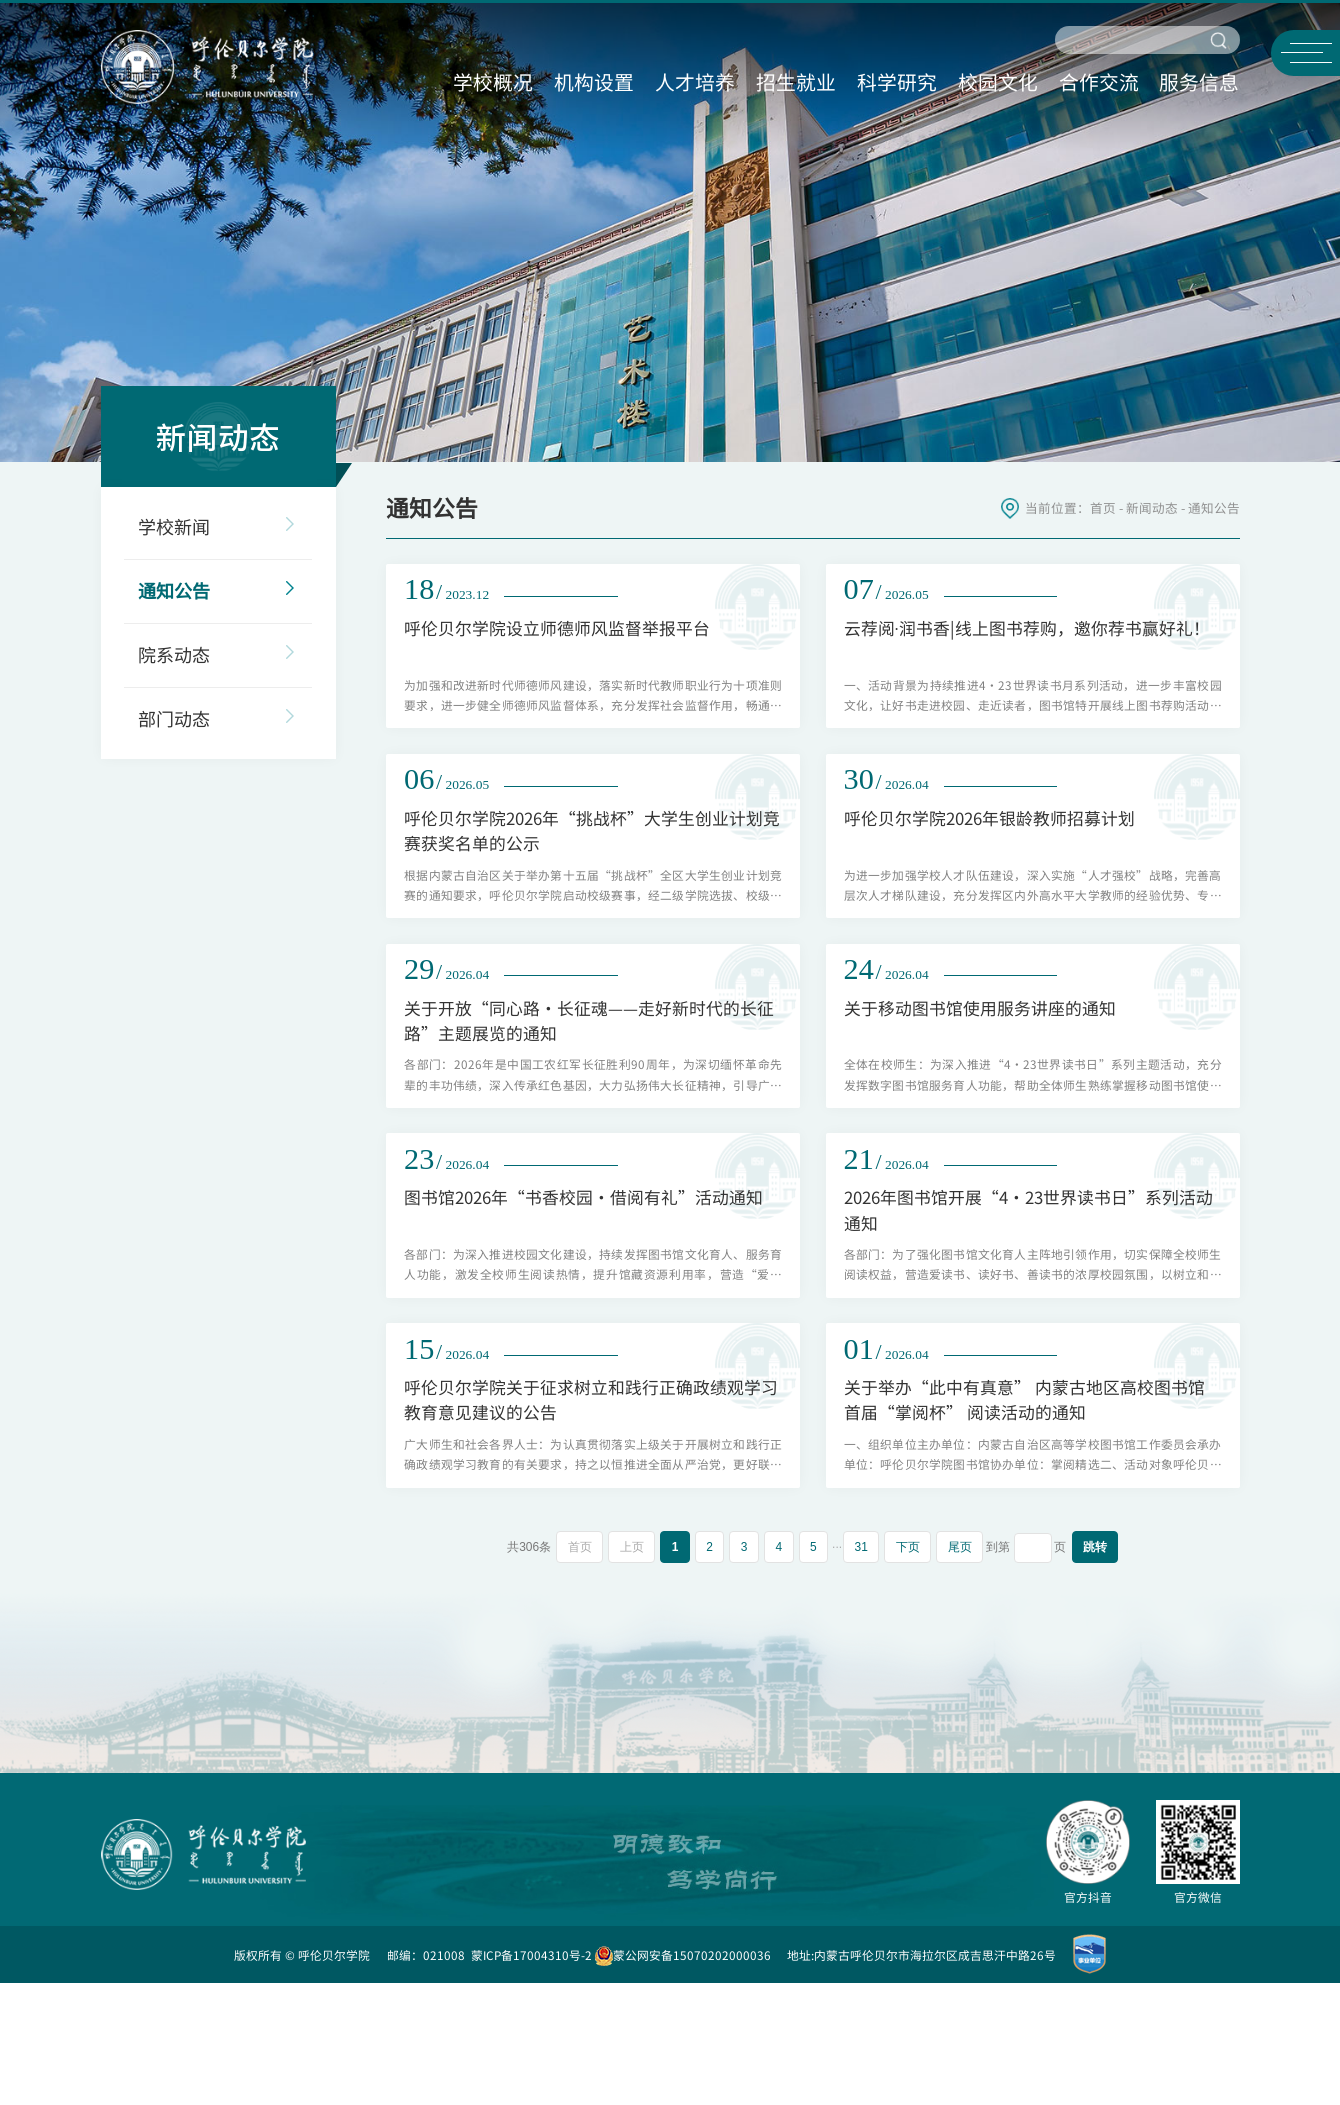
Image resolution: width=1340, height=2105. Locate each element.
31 (862, 1668)
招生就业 (795, 79)
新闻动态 (1152, 507)
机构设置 (591, 79)
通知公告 (1214, 507)
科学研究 (897, 79)
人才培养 (693, 79)
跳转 (1099, 1668)
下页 (910, 1668)
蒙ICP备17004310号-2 (531, 2076)
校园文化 (999, 79)
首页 (1103, 507)
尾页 (963, 1668)
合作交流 (1101, 79)
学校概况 (489, 79)
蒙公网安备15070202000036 (683, 2076)
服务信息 (1203, 79)
